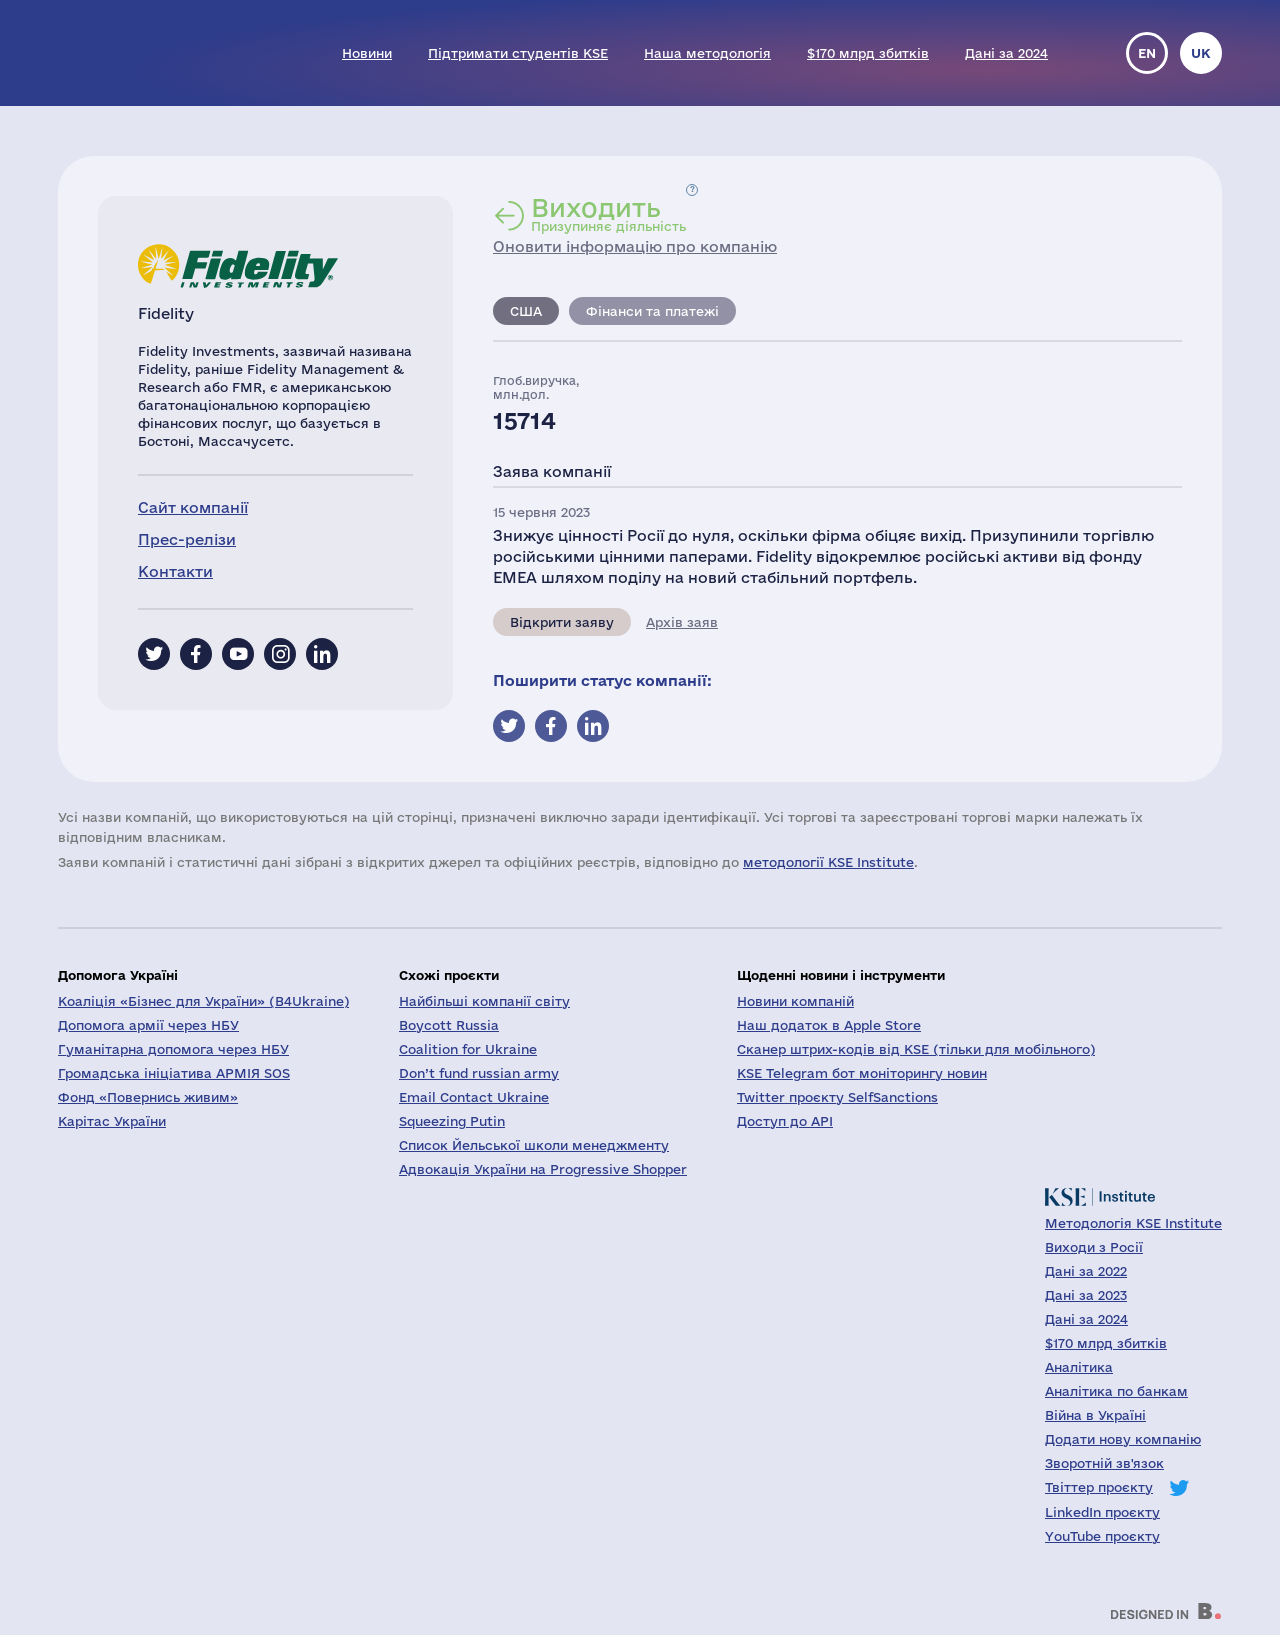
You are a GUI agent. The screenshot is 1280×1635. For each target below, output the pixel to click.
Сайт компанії (193, 507)
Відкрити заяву (562, 622)
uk (1201, 53)
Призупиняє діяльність (608, 214)
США (526, 311)
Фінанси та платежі (652, 311)
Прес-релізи (187, 539)
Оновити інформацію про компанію (635, 246)
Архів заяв (682, 622)
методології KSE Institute (828, 862)
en (1147, 53)
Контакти (175, 571)
